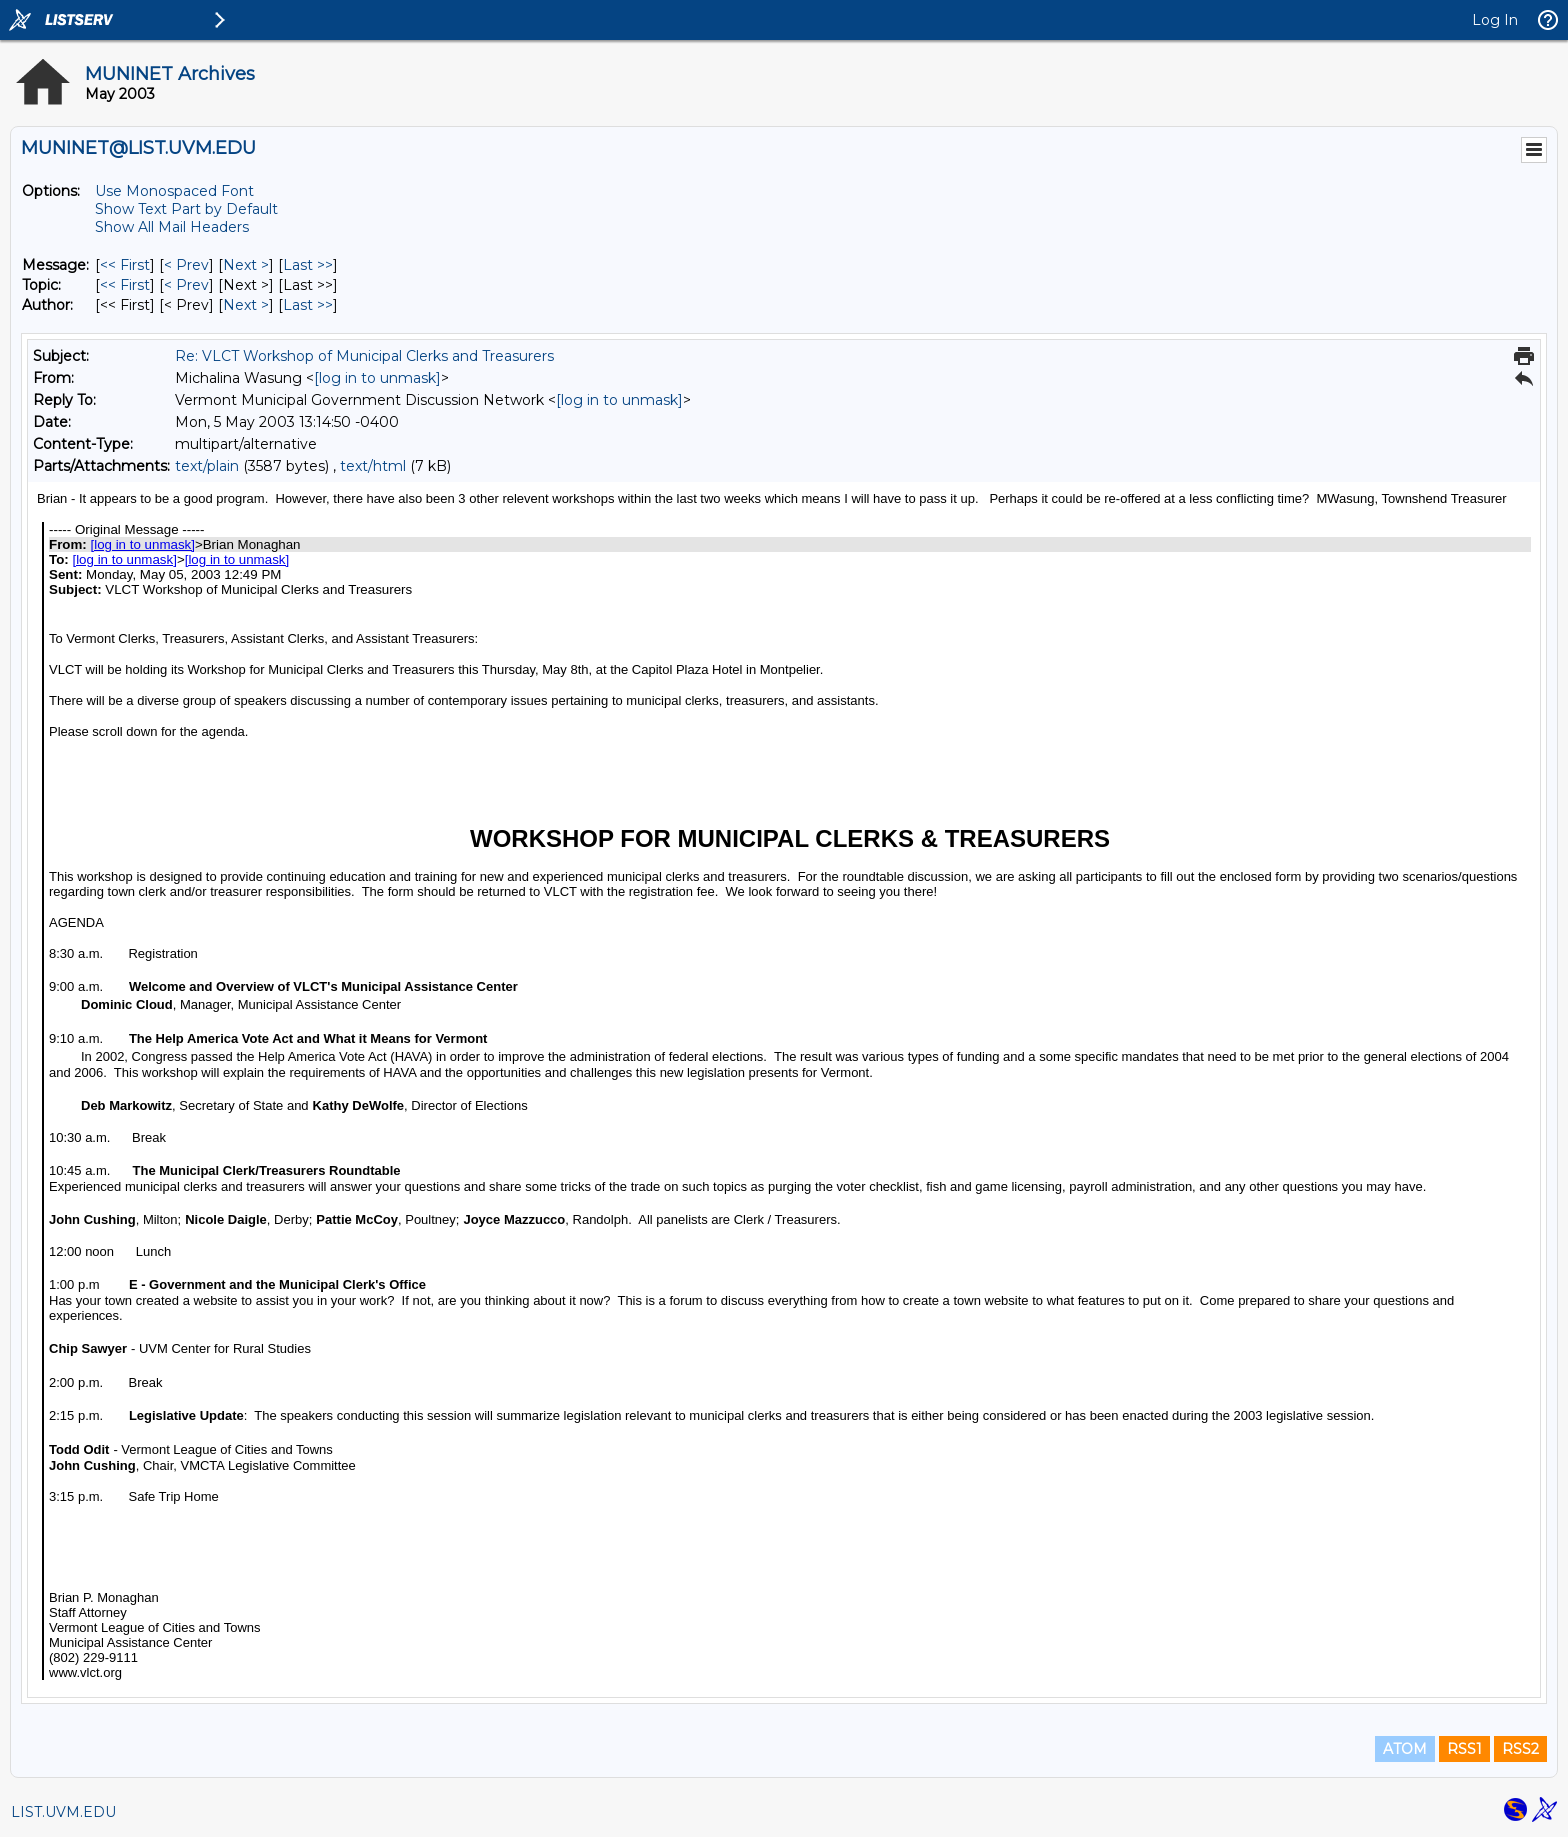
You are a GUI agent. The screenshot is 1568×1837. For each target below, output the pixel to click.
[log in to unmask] (377, 378)
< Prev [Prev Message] (186, 265)
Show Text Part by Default (186, 209)
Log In (1495, 20)
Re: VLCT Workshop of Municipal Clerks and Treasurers (364, 356)
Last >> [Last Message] (308, 265)
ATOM (1405, 1749)
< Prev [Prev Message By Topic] (186, 285)
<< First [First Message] (125, 265)
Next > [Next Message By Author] (246, 305)
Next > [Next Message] (246, 265)
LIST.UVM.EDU (63, 1812)
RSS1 (1464, 1749)
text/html (373, 466)
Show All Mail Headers (172, 227)
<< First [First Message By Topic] (125, 285)
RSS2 (1520, 1749)
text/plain (207, 466)
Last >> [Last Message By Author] (308, 305)
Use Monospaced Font (174, 191)
